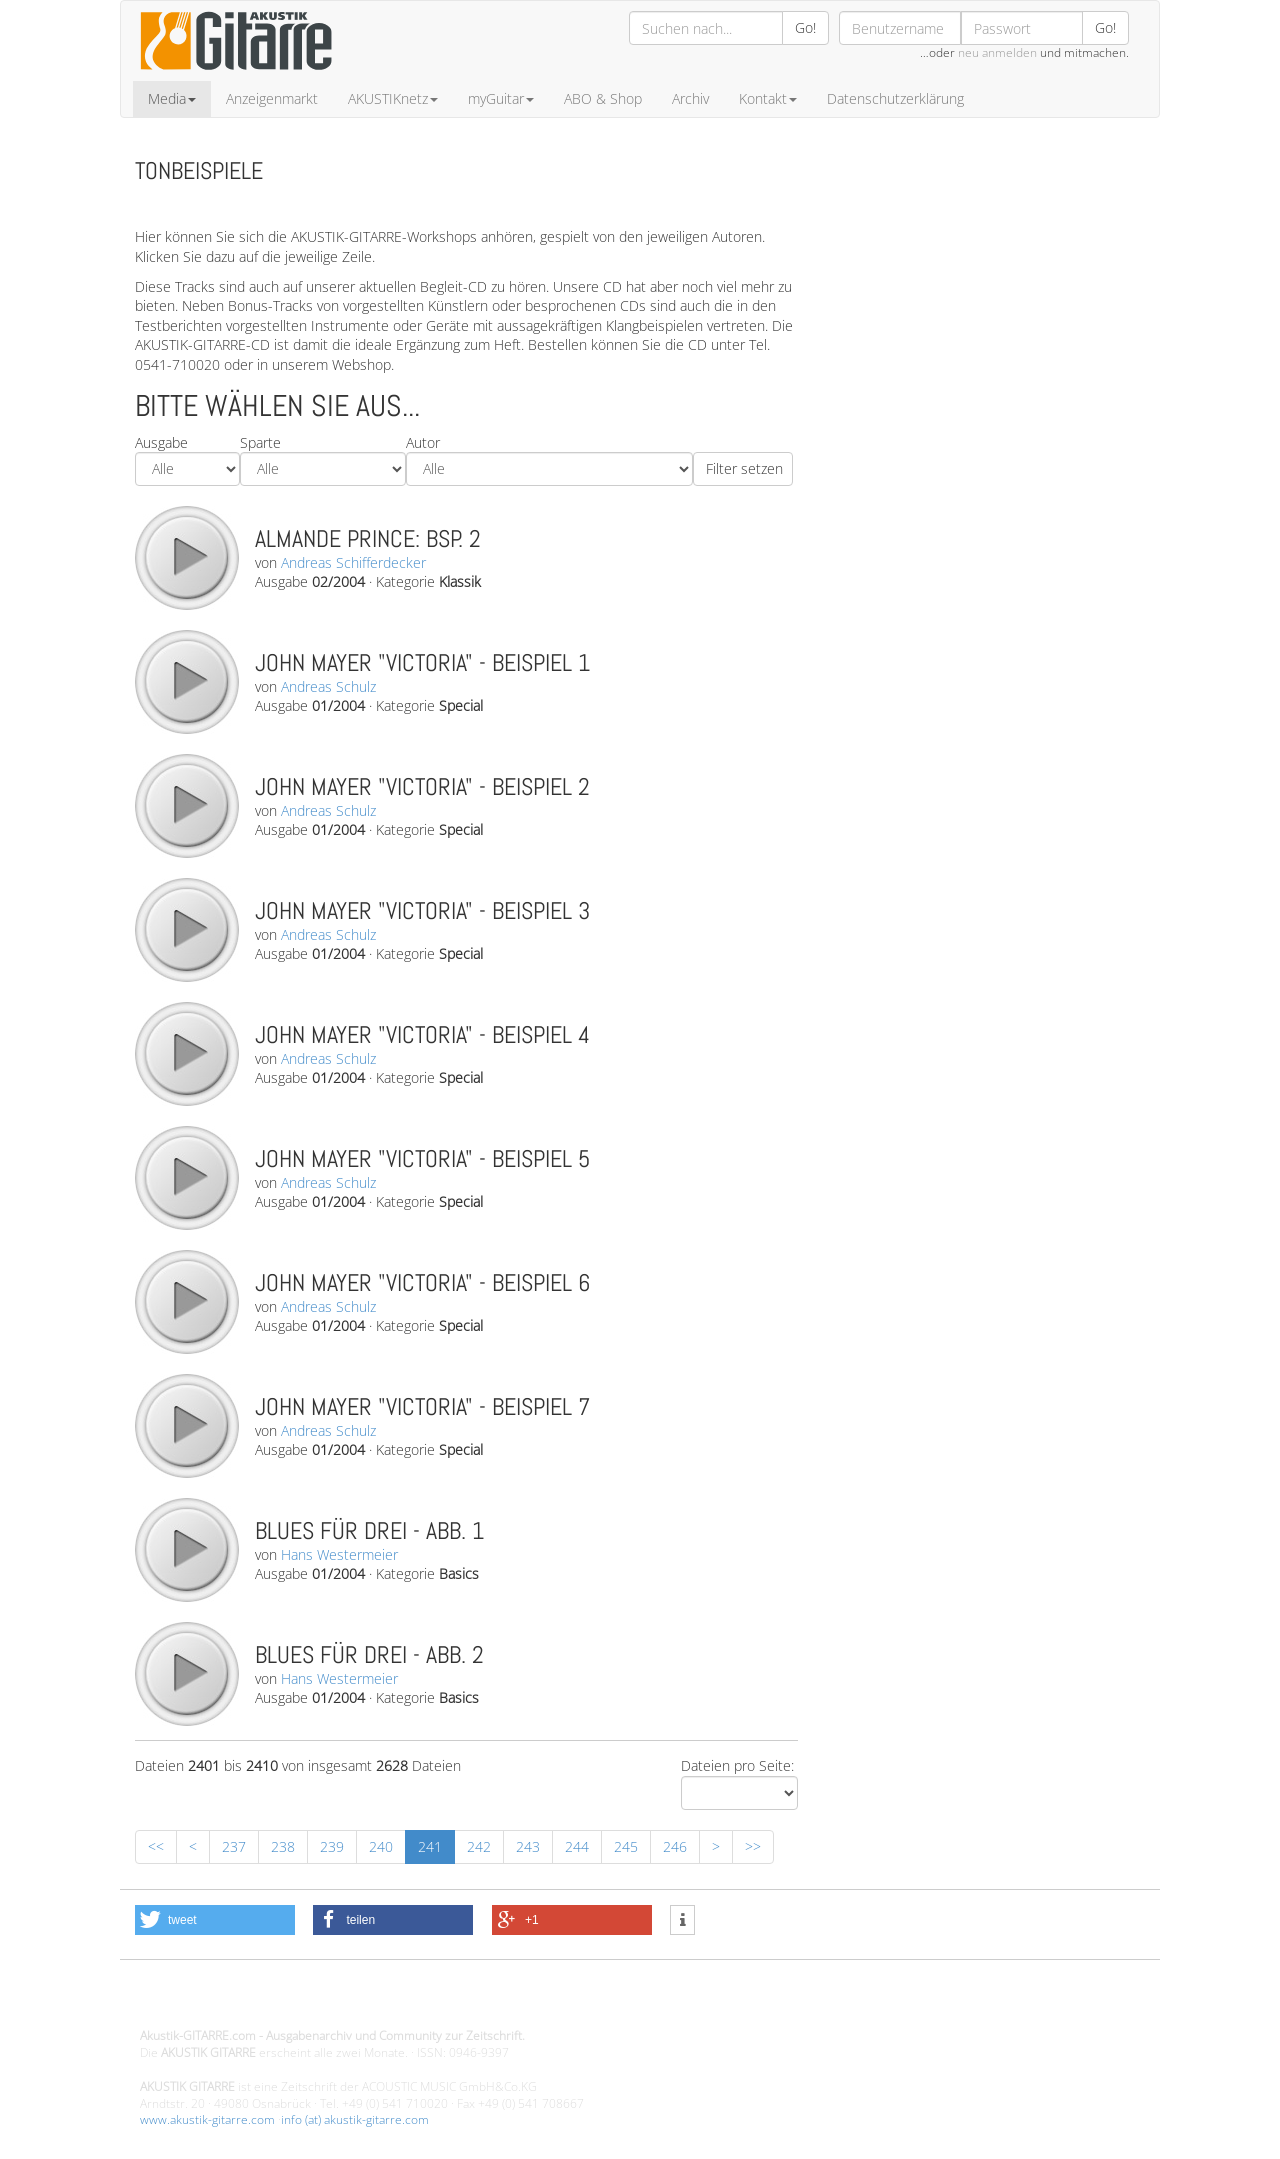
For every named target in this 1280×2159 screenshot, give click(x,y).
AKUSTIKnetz (393, 98)
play (186, 557)
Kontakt (768, 98)
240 (381, 1846)
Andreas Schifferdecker (353, 562)
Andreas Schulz (328, 686)
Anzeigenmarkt (272, 98)
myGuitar (501, 98)
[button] (215, 1920)
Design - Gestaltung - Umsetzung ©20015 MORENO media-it (304, 2002)
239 (332, 1846)
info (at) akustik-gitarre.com (355, 2119)
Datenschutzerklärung (895, 98)
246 (675, 1846)
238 (283, 1846)
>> (753, 1846)
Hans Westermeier (339, 1554)
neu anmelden (997, 52)
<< (156, 1846)
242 (479, 1846)
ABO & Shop (603, 98)
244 (577, 1846)
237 (234, 1846)
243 (528, 1846)
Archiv (690, 98)
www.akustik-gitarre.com (207, 2119)
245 (626, 1846)
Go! (805, 27)
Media (172, 98)
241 (430, 1846)
